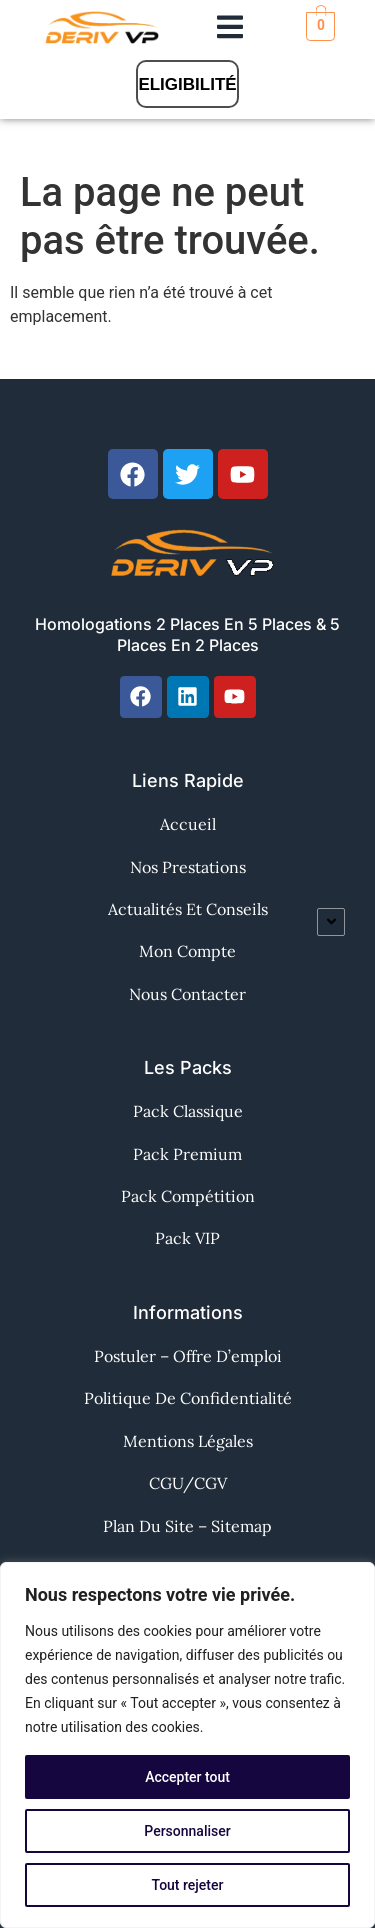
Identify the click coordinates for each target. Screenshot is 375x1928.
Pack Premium (187, 1154)
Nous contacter (187, 994)
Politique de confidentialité (188, 1398)
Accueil (188, 824)
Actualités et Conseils (188, 909)
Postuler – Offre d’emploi (188, 1356)
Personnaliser (187, 1831)
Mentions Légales (188, 1441)
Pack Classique (188, 1111)
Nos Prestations (188, 867)
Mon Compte (187, 951)
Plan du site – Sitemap (187, 1526)
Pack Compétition (188, 1196)
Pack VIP (187, 1238)
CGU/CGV (188, 1483)
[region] (187, 1745)
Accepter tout (187, 1777)
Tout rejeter (188, 1885)
